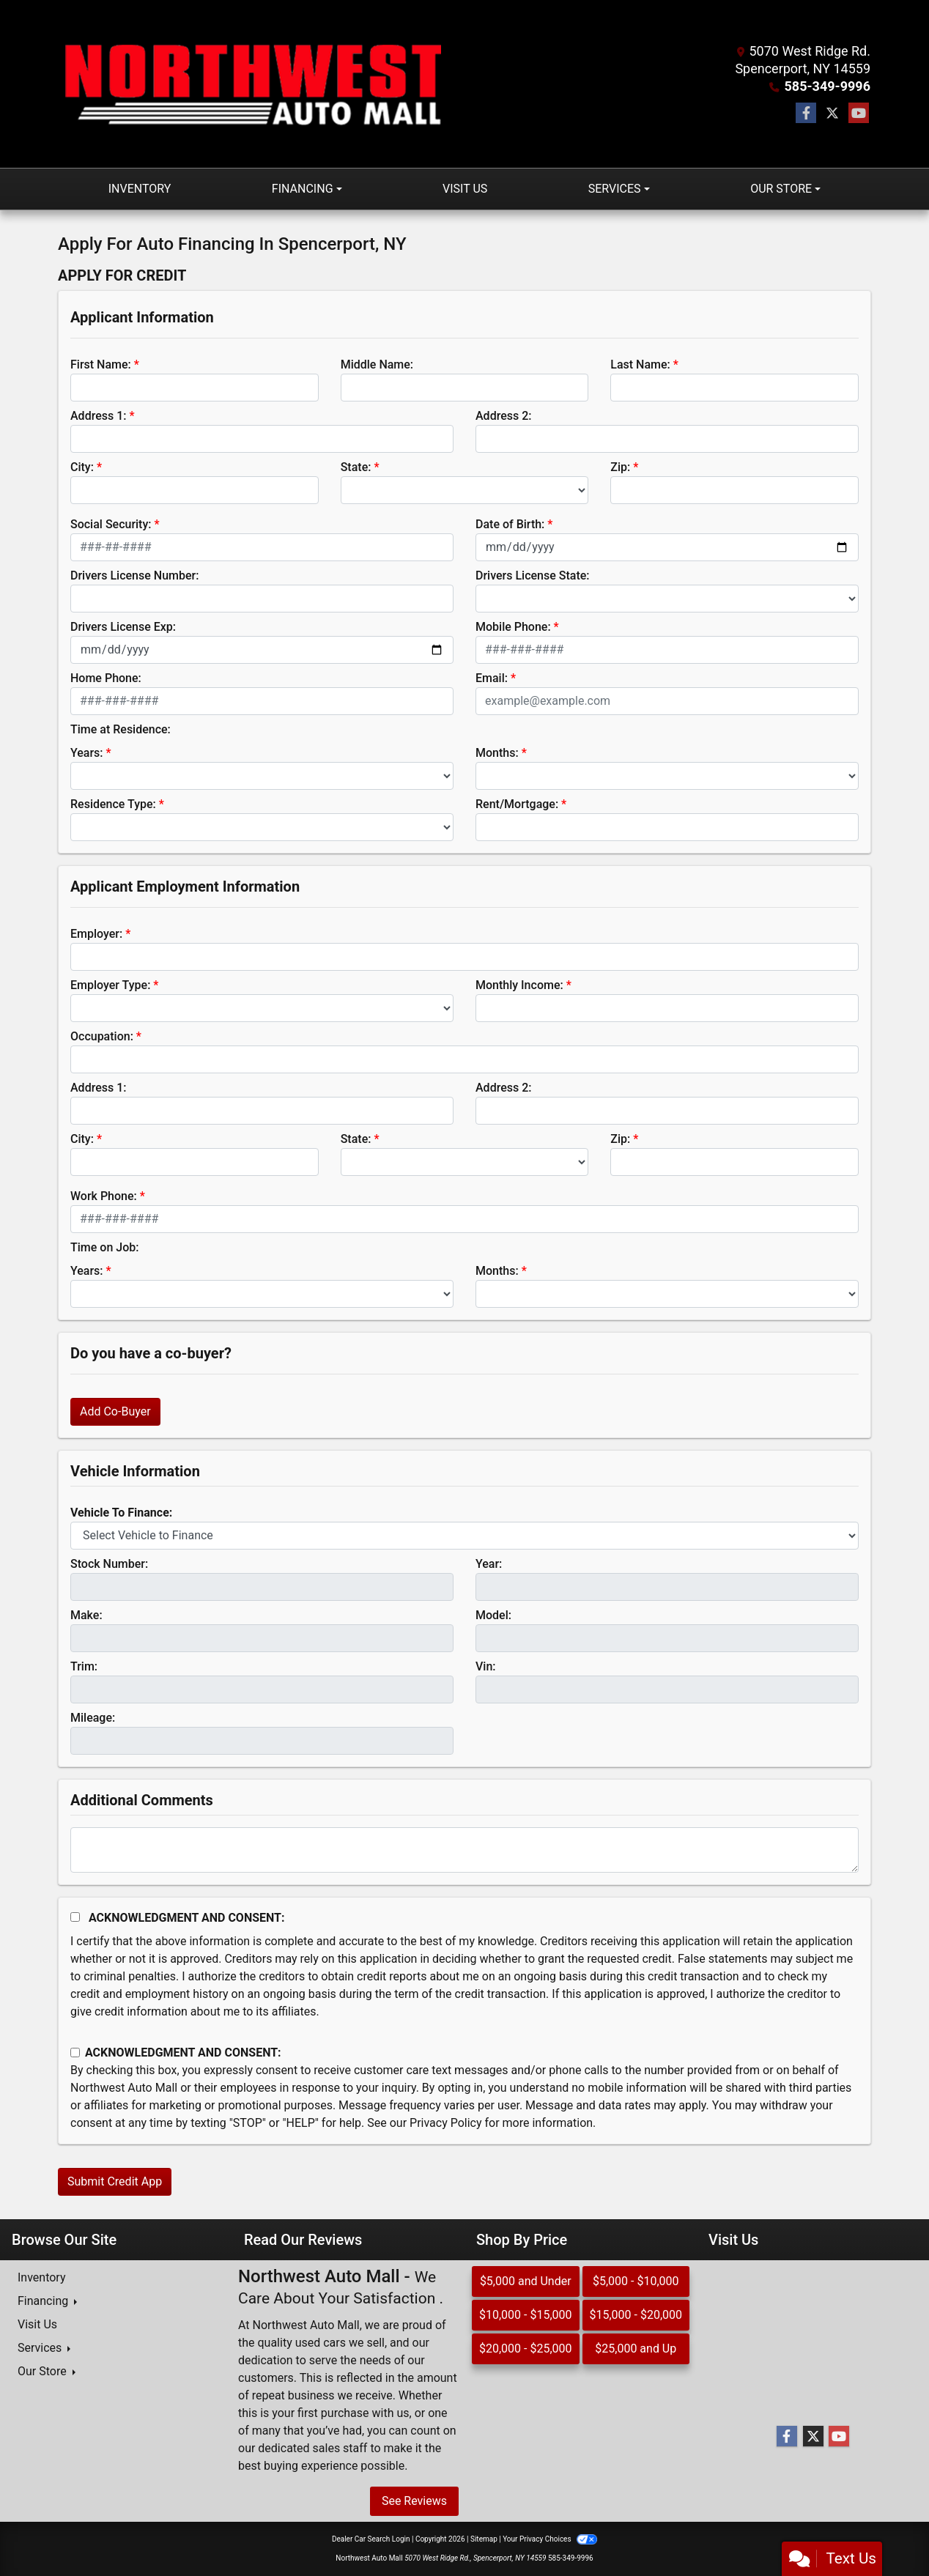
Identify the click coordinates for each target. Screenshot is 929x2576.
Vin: (485, 1666)
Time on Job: (104, 1247)
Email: (491, 678)
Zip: (620, 467)
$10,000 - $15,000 (525, 2315)
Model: (493, 1615)
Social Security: (111, 524)
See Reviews (414, 2501)
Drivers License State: (532, 575)
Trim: (83, 1666)
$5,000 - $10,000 (636, 2281)
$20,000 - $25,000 (525, 2348)
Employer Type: (110, 985)
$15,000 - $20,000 (635, 2315)
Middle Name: (377, 364)
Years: (86, 753)
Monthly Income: (519, 985)
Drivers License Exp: (123, 627)
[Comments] (464, 1850)
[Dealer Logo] (250, 84)
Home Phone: (105, 678)
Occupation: (101, 1036)
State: (356, 467)
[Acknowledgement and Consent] (75, 1917)
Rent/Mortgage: (516, 804)
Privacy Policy (446, 2123)
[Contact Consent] (75, 2052)
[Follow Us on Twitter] (832, 114)
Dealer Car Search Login (371, 2539)
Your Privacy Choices (550, 2539)
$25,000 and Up (635, 2348)
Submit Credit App (114, 2181)
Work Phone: (103, 1196)
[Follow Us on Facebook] (806, 114)
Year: (488, 1564)
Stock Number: (109, 1564)
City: (82, 467)
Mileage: (92, 1718)
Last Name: (640, 364)
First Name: (100, 364)
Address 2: (503, 416)
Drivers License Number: (134, 575)
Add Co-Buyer (115, 1411)
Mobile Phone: (513, 627)
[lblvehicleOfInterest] (464, 1536)
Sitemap (483, 2539)
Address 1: (98, 416)
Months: (497, 753)
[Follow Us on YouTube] (858, 114)
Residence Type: (113, 804)
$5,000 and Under (525, 2281)
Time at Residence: (120, 729)
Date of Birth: (509, 524)
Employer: (96, 934)
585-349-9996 (827, 86)
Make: (86, 1615)
